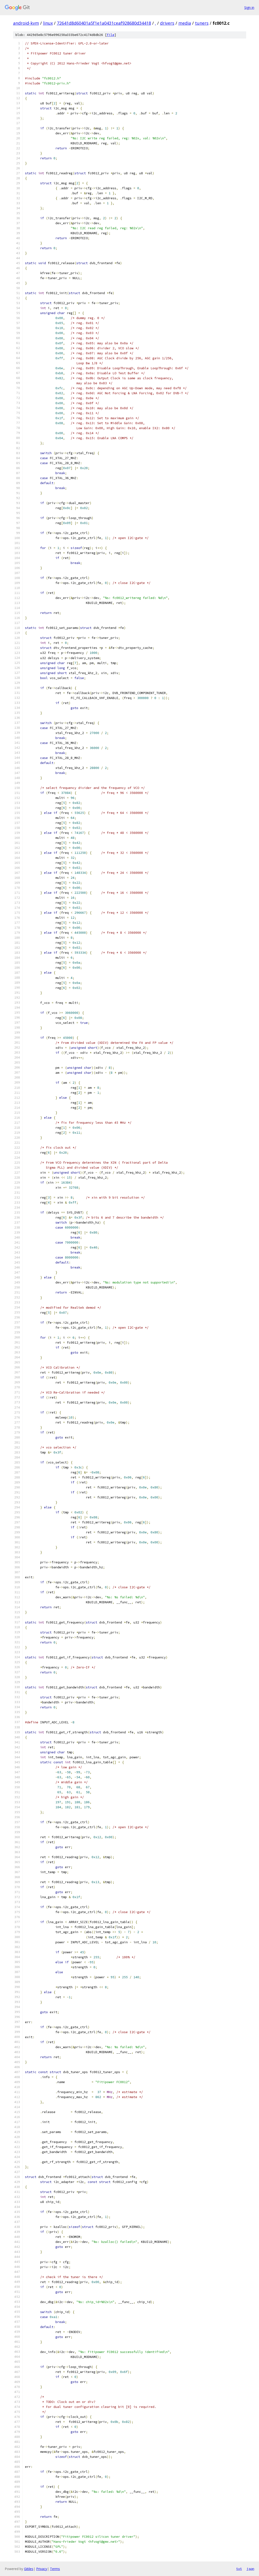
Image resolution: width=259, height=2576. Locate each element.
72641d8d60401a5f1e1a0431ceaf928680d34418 (104, 23)
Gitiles (28, 2568)
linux (48, 23)
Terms (55, 2568)
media (184, 23)
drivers (167, 23)
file (110, 35)
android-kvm (26, 23)
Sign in (249, 7)
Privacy (41, 2568)
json (250, 2568)
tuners (202, 23)
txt (239, 2568)
